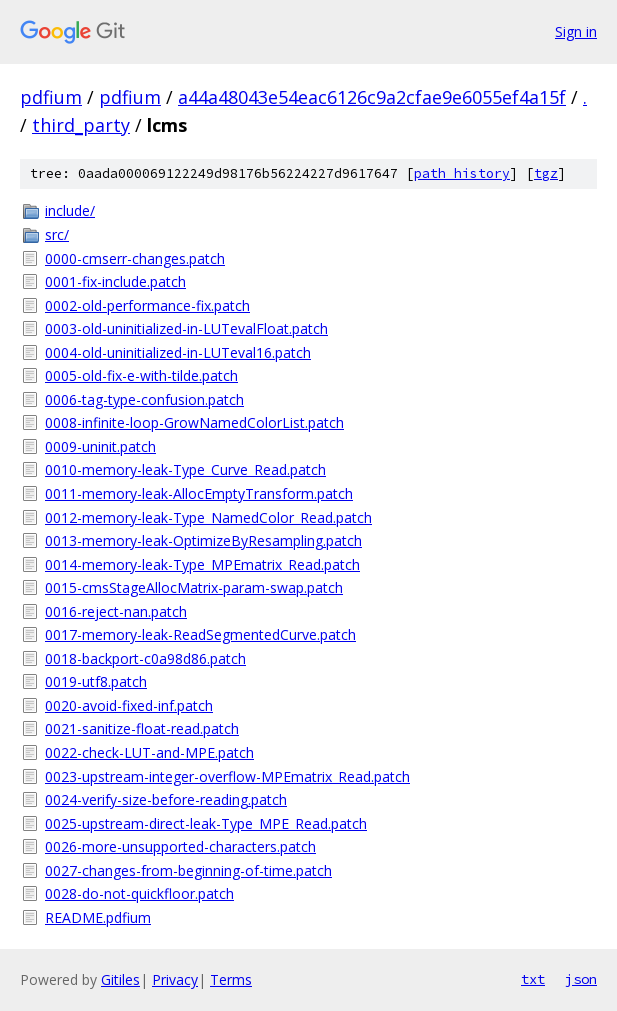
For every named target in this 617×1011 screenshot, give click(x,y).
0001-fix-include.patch (115, 281)
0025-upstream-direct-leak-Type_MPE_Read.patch (206, 823)
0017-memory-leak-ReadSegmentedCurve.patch (200, 634)
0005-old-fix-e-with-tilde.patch (141, 375)
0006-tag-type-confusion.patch (144, 399)
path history (462, 173)
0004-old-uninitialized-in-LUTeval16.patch (178, 352)
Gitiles (120, 979)
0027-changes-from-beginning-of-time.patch (188, 870)
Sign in (576, 31)
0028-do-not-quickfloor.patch (139, 893)
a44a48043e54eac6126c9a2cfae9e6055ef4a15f (372, 97)
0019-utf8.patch (96, 681)
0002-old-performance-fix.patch (147, 305)
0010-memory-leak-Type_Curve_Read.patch (185, 469)
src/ (57, 234)
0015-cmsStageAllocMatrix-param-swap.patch (194, 587)
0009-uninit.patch (100, 446)
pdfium (51, 97)
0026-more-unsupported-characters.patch (180, 846)
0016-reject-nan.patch (116, 611)
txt (533, 979)
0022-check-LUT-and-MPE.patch (149, 752)
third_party (81, 125)
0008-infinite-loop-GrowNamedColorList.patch (194, 422)
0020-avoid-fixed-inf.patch (129, 705)
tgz (546, 173)
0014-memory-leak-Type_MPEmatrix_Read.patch (202, 564)
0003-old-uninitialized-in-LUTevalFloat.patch (186, 328)
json (581, 979)
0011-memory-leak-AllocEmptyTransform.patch (199, 493)
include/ (70, 210)
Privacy (175, 979)
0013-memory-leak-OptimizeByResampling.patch (203, 540)
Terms (231, 979)
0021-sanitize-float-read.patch (142, 728)
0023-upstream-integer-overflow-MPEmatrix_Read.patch (227, 776)
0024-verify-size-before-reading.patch (166, 799)
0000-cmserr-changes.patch (135, 258)
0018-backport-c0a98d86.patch (145, 658)
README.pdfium (98, 917)
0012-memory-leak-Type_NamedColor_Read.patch (208, 517)
